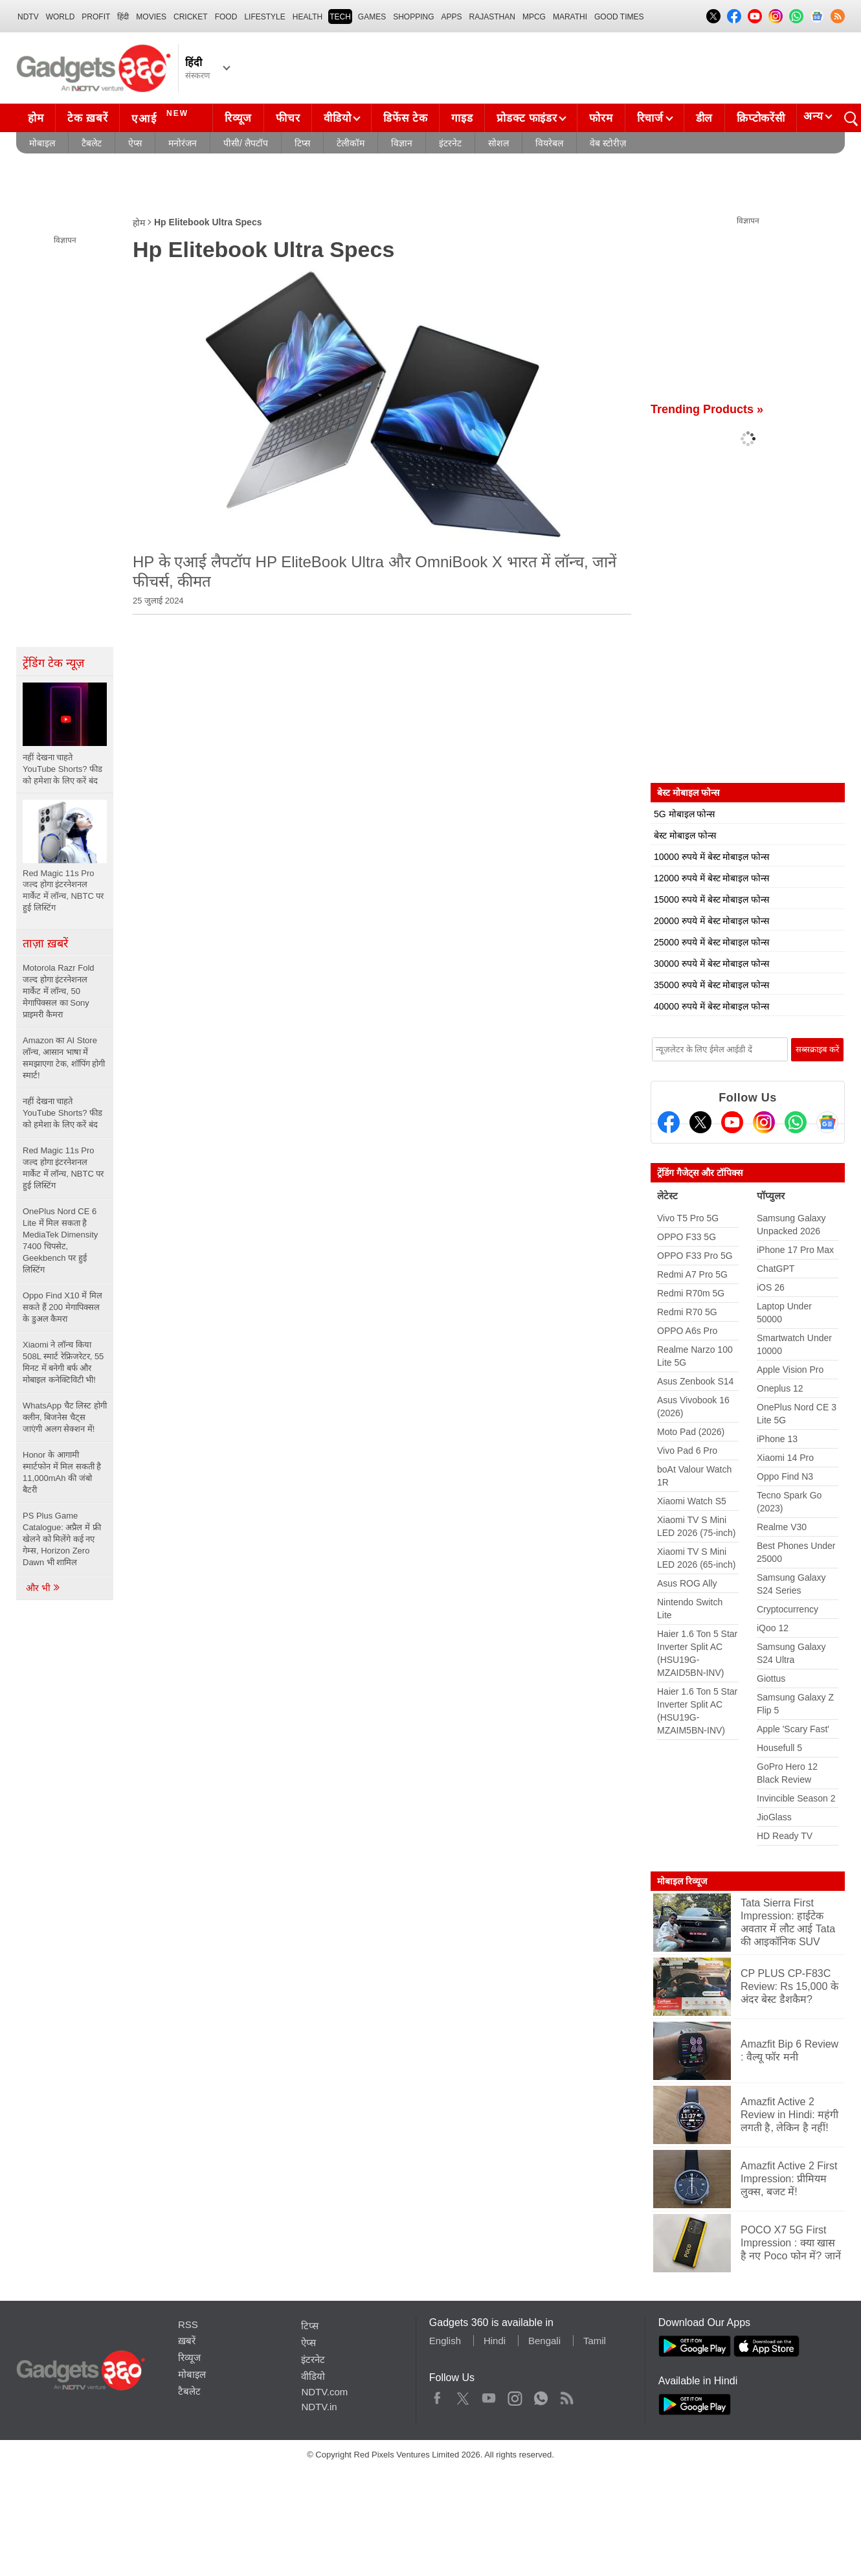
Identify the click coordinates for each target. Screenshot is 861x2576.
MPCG (534, 16)
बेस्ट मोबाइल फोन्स (685, 835)
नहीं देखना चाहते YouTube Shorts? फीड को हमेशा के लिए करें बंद (62, 1112)
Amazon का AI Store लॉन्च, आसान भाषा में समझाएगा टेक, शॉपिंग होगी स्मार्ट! (64, 1057)
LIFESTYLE (264, 16)
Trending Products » (707, 409)
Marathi (570, 16)
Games (372, 16)
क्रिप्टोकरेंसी (761, 118)
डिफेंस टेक (405, 118)
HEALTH (307, 16)
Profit (96, 16)
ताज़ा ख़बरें (45, 943)
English (445, 2340)
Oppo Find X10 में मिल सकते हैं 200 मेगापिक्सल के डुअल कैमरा (62, 1307)
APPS (452, 16)
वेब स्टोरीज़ (608, 143)
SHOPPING (413, 16)
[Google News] (827, 1122)
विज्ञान (401, 143)
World (60, 16)
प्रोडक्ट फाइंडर (527, 118)
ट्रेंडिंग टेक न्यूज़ (53, 663)
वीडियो (337, 118)
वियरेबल (549, 143)
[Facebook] (669, 1122)
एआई (161, 116)
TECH (340, 16)
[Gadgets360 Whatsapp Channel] (796, 1122)
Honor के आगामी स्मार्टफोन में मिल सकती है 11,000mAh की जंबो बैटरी (62, 1472)
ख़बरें (187, 2340)
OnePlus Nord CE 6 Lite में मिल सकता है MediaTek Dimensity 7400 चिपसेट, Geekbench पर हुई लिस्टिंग (60, 1240)
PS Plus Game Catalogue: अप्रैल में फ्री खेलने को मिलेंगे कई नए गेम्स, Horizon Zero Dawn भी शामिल (62, 1539)
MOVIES (151, 16)
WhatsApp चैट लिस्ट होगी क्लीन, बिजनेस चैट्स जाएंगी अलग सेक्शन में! (65, 1417)
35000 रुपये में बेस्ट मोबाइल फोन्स (711, 985)
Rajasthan (492, 16)
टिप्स (302, 143)
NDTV (28, 16)
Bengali (544, 2340)
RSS (188, 2324)
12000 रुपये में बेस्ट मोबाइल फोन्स (711, 878)
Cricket (190, 16)
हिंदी (123, 16)
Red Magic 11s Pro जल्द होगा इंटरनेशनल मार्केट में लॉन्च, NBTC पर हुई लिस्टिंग (63, 1168)
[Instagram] (764, 1122)
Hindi (495, 2340)
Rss (566, 2395)
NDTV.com (324, 2391)
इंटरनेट (450, 143)
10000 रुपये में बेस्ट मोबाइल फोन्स (711, 857)
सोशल (498, 143)
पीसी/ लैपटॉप (245, 143)
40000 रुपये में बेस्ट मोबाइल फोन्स (711, 1006)
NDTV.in (319, 2406)
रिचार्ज (650, 118)
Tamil (594, 2340)
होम (35, 118)
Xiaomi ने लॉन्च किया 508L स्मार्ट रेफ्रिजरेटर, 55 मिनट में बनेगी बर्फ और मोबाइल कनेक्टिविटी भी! (63, 1362)
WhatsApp (541, 2395)
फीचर (288, 118)
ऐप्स (135, 143)
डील (704, 118)
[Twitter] (700, 1122)
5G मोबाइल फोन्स (684, 814)
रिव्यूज (238, 118)
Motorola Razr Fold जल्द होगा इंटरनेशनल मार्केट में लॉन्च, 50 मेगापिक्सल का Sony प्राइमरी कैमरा (59, 991)
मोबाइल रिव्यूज (682, 1881)
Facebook (437, 2395)
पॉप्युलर (771, 1195)
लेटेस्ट (667, 1195)
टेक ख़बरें (87, 118)
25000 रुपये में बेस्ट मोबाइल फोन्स (711, 942)
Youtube (489, 2395)
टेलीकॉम (350, 143)
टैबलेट (92, 143)
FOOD (226, 16)
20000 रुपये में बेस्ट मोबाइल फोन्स (711, 921)
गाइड (462, 118)
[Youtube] (732, 1122)
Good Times (618, 16)
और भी (43, 1588)
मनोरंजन (182, 143)
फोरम (600, 118)
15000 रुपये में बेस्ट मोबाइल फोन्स (711, 899)
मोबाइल (42, 143)
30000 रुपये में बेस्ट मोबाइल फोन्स (711, 963)
